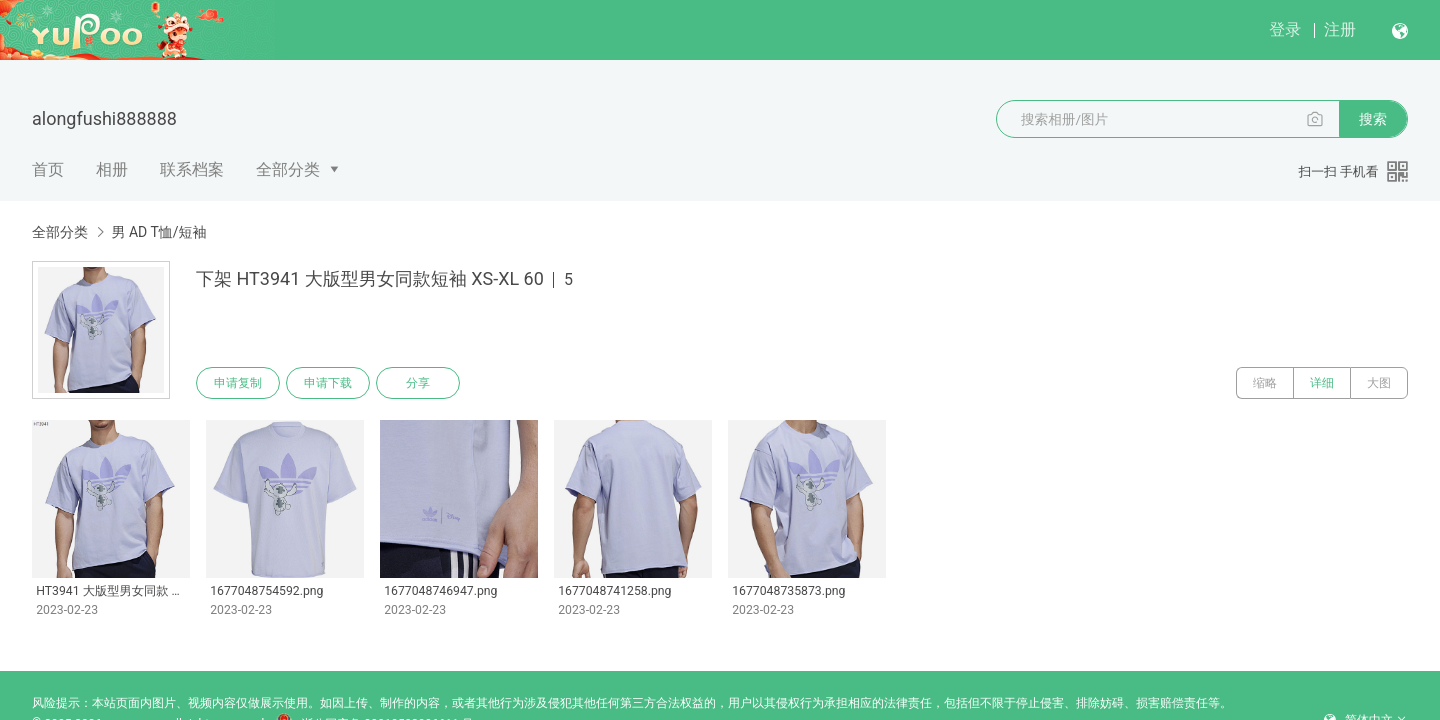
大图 (1379, 383)
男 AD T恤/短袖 (158, 232)
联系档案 (192, 169)
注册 (1340, 29)
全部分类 (288, 169)
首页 (48, 169)
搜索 (1373, 119)
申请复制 (238, 383)
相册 (112, 169)
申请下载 (328, 383)
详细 (1322, 383)
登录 (1285, 29)
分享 (418, 383)
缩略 (1265, 383)
